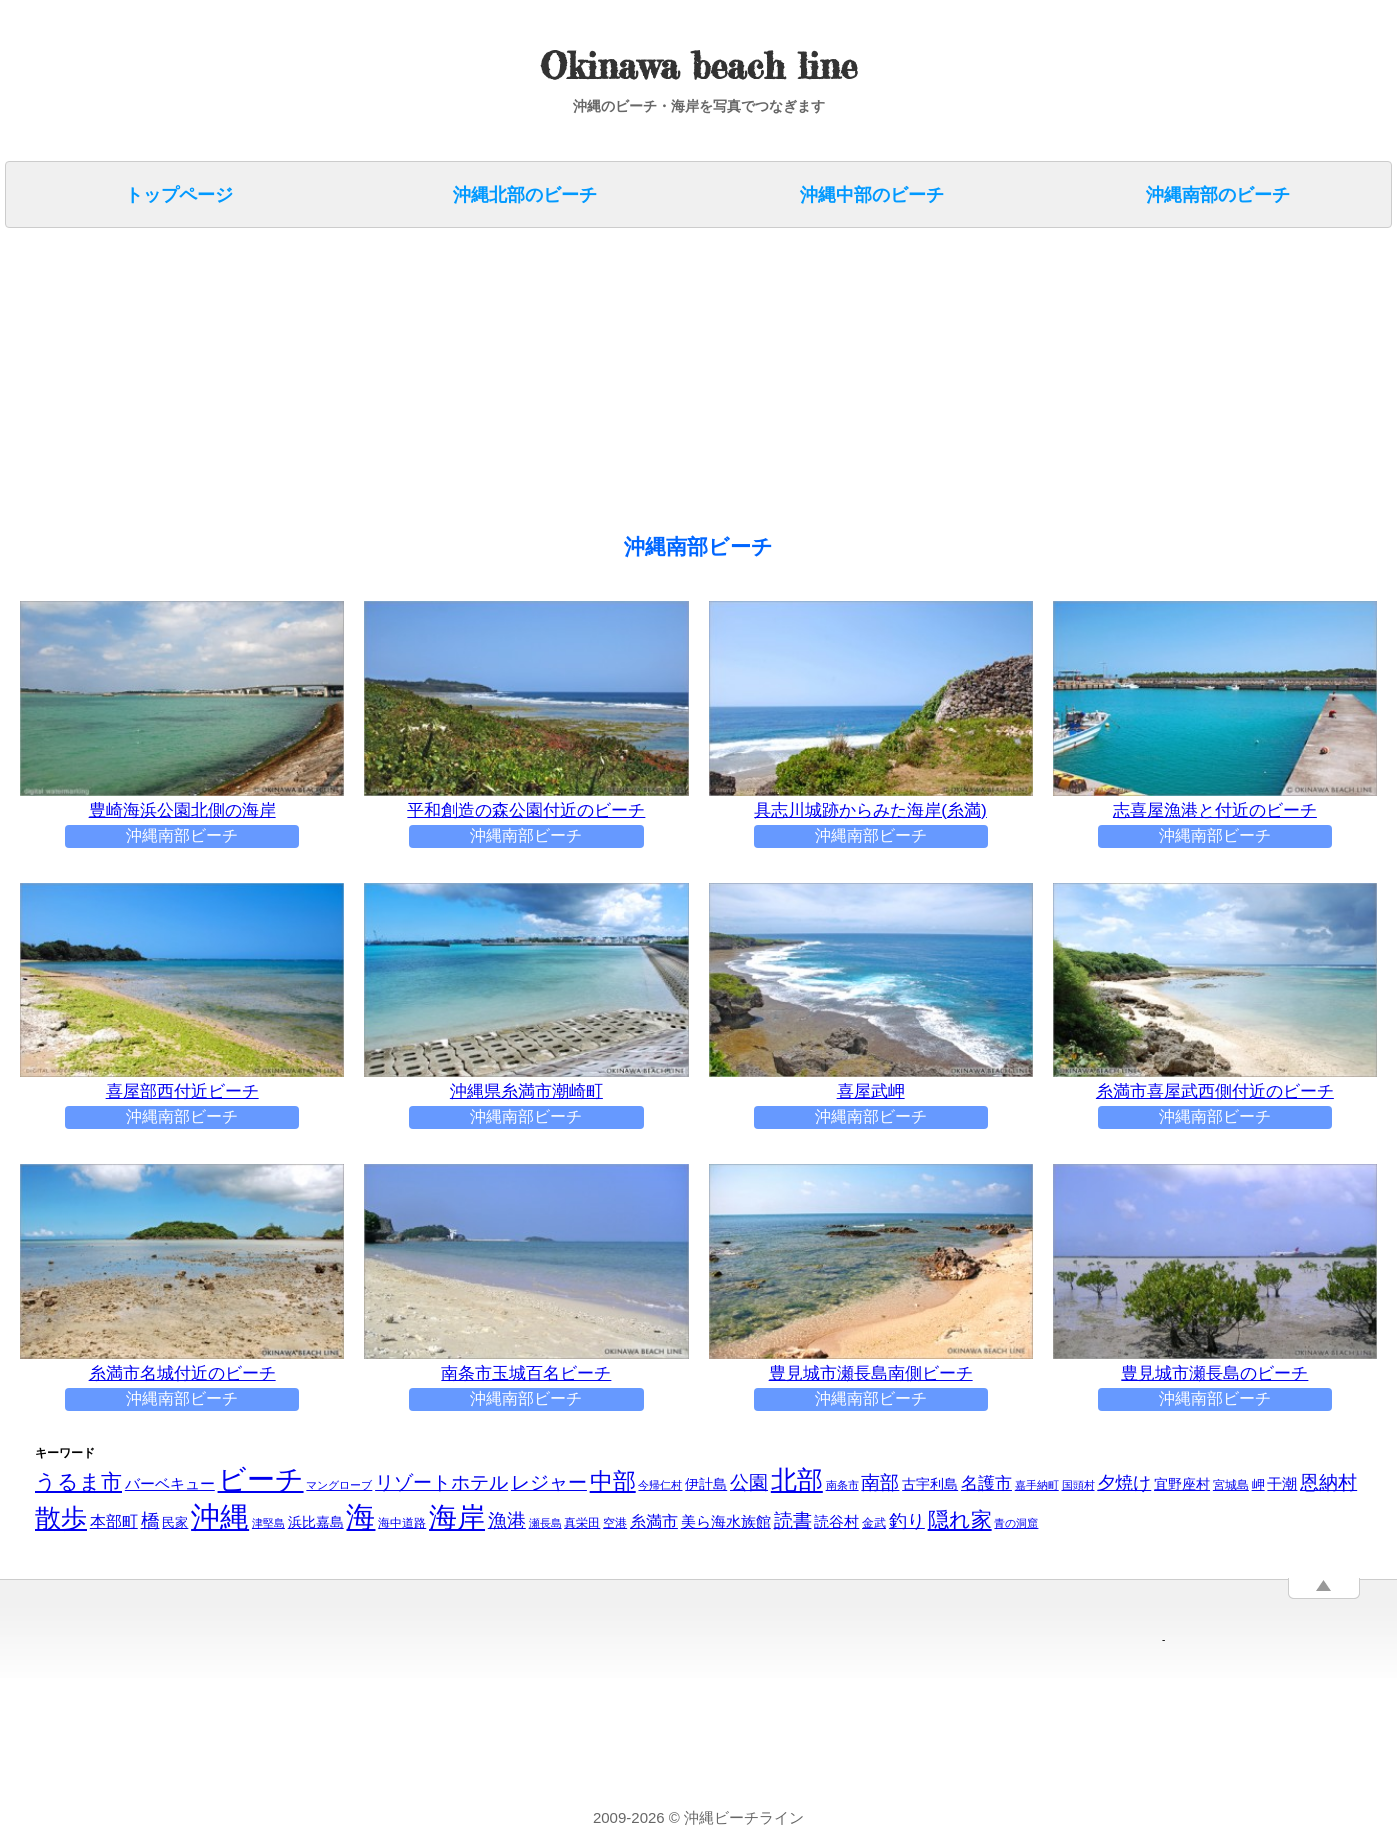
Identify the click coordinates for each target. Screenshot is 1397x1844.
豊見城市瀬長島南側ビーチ (871, 1374)
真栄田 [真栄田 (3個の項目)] (582, 1524)
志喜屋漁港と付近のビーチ (1215, 811)
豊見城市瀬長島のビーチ (1215, 1374)
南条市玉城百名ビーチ (526, 1374)
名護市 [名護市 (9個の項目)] (986, 1484)
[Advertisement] (610, 384)
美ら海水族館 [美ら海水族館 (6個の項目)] (726, 1522)
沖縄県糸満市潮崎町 (526, 1092)
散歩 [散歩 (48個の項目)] (61, 1519)
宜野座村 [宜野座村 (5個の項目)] (1182, 1485)
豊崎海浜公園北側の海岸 (182, 811)
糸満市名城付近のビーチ (182, 1374)
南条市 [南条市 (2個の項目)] (842, 1486)
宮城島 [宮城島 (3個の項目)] (1231, 1486)
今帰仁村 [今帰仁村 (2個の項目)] (660, 1486)
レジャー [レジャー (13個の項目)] (549, 1483)
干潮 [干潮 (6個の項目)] (1282, 1484)
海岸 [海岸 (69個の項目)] (457, 1518)
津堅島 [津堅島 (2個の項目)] (268, 1524)
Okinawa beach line (698, 66)
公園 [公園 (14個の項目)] (749, 1483)
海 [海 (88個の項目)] (360, 1518)
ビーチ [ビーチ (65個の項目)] (261, 1480)
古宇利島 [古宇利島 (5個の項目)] (930, 1485)
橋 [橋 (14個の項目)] (150, 1521)
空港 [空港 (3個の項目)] (615, 1524)
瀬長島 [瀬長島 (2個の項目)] (545, 1524)
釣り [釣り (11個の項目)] (907, 1521)
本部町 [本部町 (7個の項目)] (114, 1522)
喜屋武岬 (871, 1092)
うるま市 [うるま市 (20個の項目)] (78, 1483)
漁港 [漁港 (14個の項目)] (507, 1521)
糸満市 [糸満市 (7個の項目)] (654, 1522)
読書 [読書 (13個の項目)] (793, 1521)
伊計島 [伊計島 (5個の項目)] (706, 1485)
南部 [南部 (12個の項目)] (880, 1483)
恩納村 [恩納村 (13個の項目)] (1328, 1483)
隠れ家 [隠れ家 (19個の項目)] (960, 1520)
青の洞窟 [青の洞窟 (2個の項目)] (1016, 1524)
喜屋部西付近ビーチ (182, 1092)
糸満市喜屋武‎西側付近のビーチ (1215, 1092)
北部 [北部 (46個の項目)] (797, 1481)
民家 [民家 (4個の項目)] (175, 1523)
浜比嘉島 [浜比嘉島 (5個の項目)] (316, 1523)
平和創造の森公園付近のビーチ (526, 811)
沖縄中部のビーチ (872, 194)
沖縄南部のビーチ (1218, 194)
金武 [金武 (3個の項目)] (874, 1524)
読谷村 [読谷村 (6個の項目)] (836, 1522)
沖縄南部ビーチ (182, 836)
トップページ (179, 194)
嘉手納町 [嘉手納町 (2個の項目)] (1037, 1486)
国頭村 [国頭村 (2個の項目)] (1078, 1486)
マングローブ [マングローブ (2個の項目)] (339, 1486)
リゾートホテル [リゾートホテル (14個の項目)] (441, 1483)
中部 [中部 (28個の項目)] (613, 1482)
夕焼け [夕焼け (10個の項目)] (1124, 1484)
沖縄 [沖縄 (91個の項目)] (220, 1517)
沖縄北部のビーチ (525, 194)
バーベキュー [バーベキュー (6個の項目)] (170, 1484)
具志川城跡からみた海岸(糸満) (871, 811)
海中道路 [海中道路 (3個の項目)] (402, 1524)
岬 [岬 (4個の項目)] (1258, 1485)
